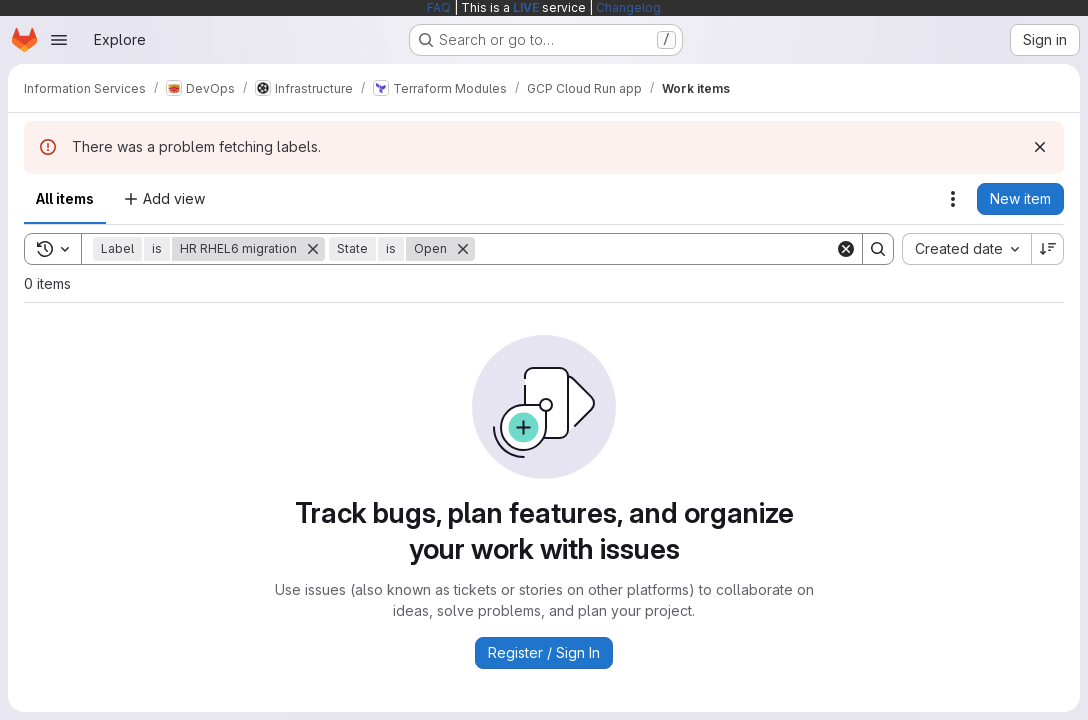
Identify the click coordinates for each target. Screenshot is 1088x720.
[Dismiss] (1040, 147)
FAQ (439, 7)
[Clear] (846, 249)
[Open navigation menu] (59, 40)
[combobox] (966, 249)
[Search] (655, 249)
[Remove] (313, 249)
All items (65, 198)
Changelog (628, 7)
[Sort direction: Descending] (1048, 249)
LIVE (526, 7)
